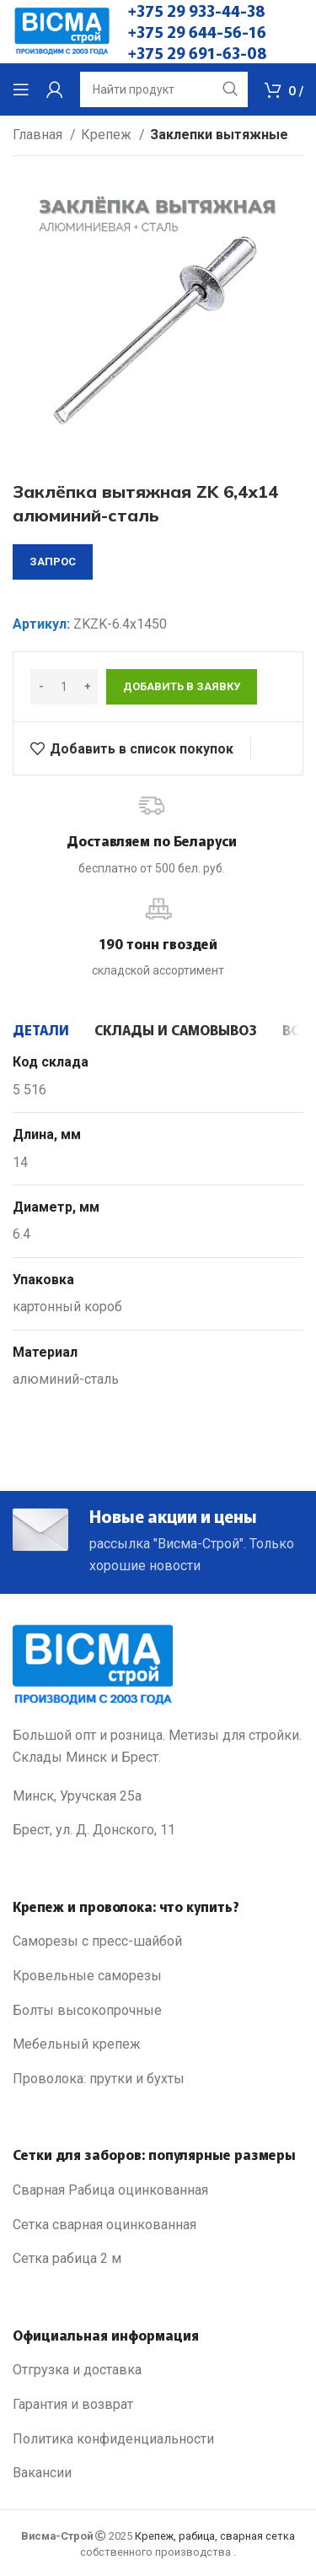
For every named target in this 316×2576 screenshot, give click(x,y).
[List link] (158, 1941)
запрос (52, 561)
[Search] (164, 89)
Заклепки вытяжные (219, 135)
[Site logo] (62, 31)
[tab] (41, 1029)
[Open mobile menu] (21, 89)
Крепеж (108, 135)
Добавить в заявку (181, 686)
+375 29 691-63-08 (197, 52)
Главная (39, 135)
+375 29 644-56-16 (197, 31)
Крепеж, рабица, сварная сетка (215, 2536)
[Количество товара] (64, 687)
